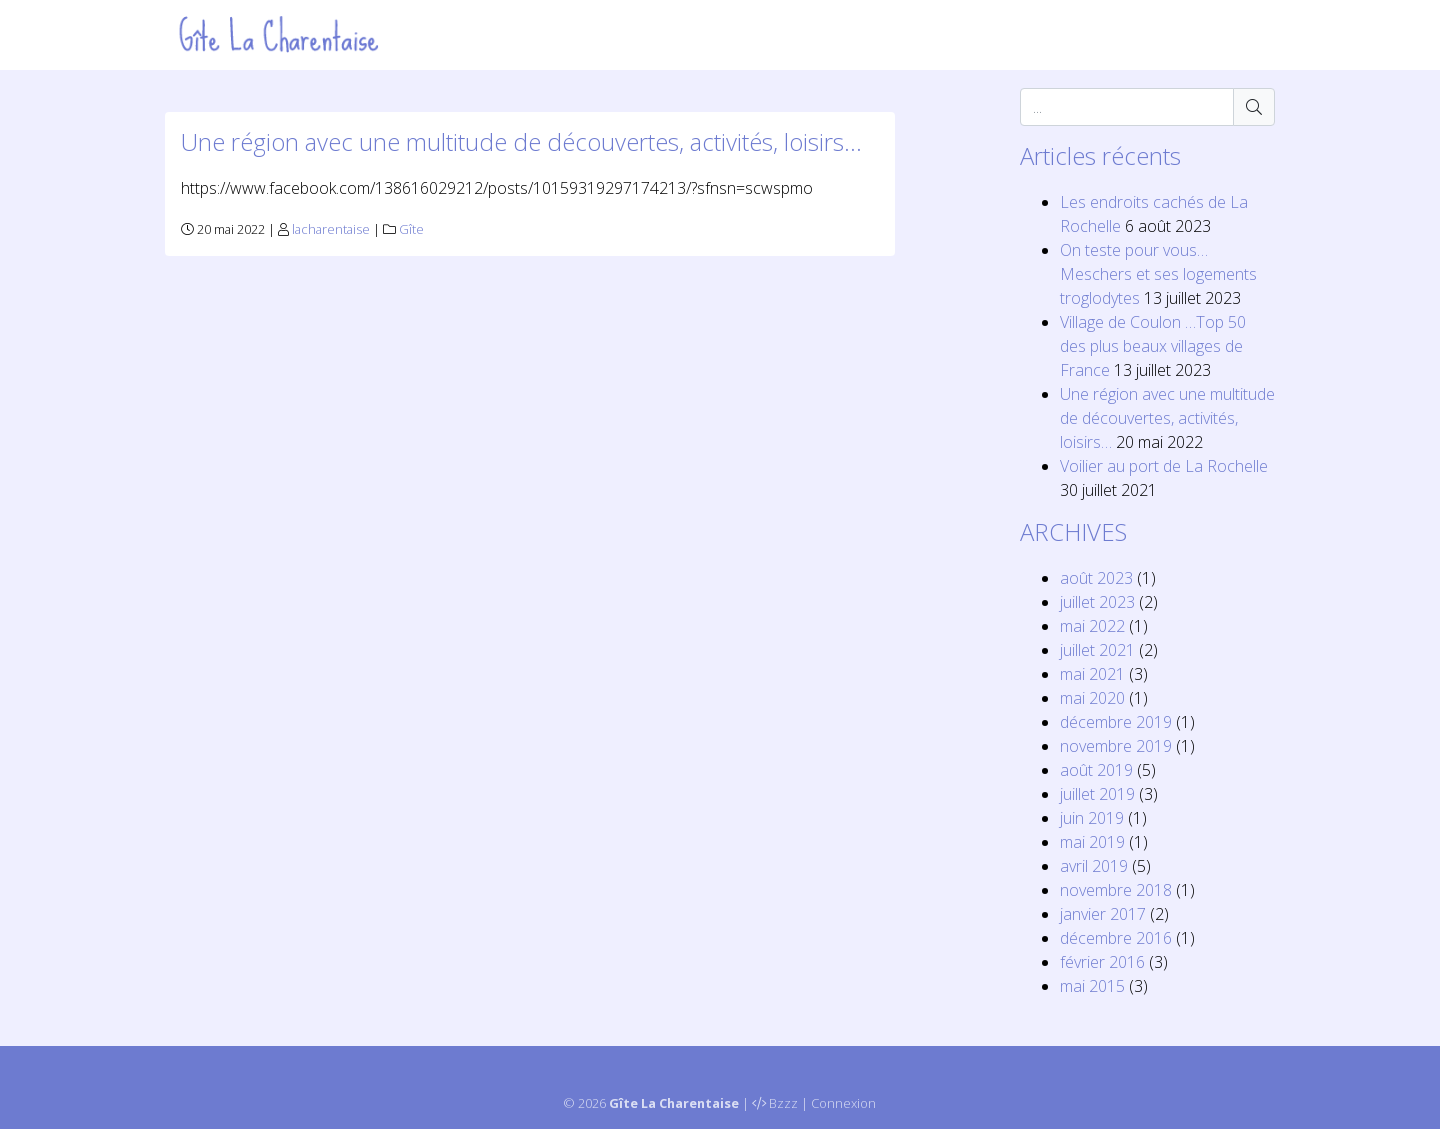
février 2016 (1102, 962)
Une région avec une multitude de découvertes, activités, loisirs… (521, 141)
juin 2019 (1092, 818)
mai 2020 (1092, 698)
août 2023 (1096, 578)
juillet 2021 (1097, 650)
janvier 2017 (1103, 914)
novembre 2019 (1116, 746)
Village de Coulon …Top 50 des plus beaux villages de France (1153, 346)
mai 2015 (1092, 986)
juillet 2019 (1097, 794)
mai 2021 (1092, 674)
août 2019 (1096, 770)
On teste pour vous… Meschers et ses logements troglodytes (1158, 274)
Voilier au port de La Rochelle (1164, 466)
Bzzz (783, 1103)
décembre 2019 (1116, 722)
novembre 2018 (1116, 890)
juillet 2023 (1097, 602)
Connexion (843, 1103)
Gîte (411, 229)
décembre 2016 (1116, 938)
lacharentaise (331, 229)
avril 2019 (1094, 866)
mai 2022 (1092, 626)
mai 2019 (1092, 842)
